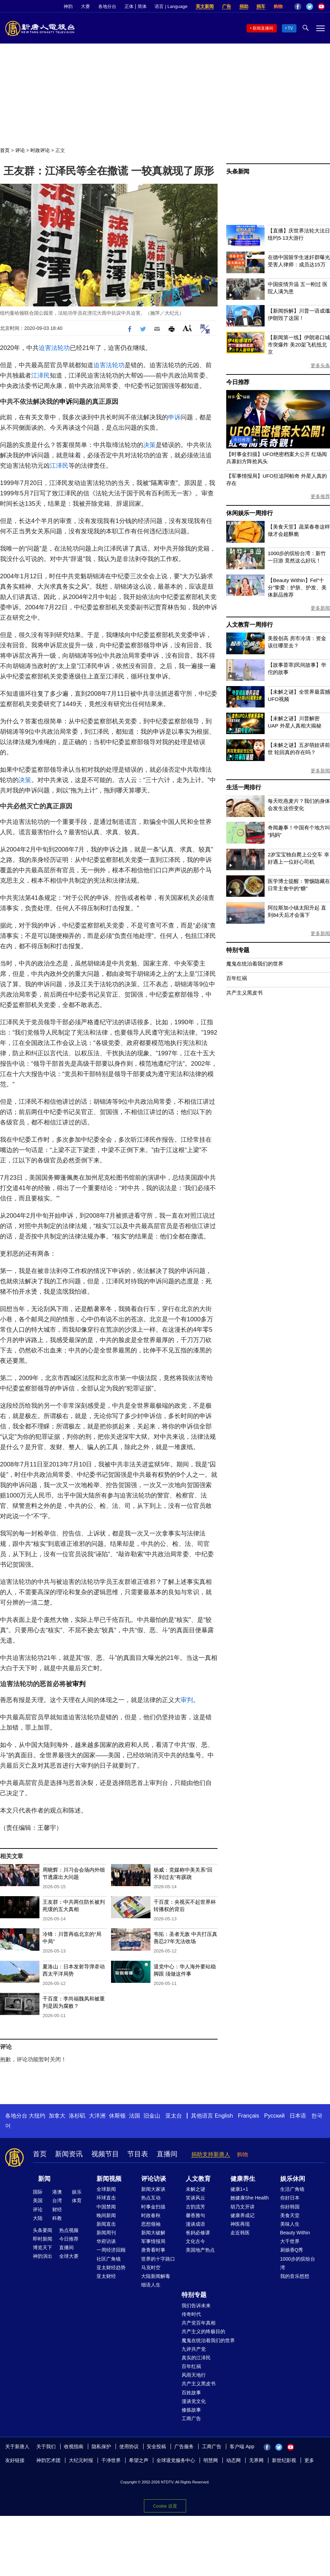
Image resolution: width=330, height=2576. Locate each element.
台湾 (57, 2200)
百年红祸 (236, 978)
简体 (142, 6)
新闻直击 (106, 2224)
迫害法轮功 (54, 347)
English (224, 2116)
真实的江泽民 (196, 2357)
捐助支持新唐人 (210, 2154)
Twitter (309, 6)
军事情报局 (153, 2241)
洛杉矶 (77, 2116)
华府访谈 (106, 2241)
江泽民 (40, 375)
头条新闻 (237, 171)
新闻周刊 (106, 2232)
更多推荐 (320, 496)
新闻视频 (109, 2178)
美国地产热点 (200, 2250)
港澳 (57, 2192)
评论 (20, 150)
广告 (226, 6)
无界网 (256, 2460)
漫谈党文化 (194, 2401)
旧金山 (152, 2116)
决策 (149, 444)
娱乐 (77, 2192)
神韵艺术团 (48, 2460)
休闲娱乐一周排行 (249, 513)
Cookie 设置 (165, 2506)
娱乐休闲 (292, 2178)
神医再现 (240, 2224)
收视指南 (73, 2446)
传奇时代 (191, 2314)
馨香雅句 (195, 2215)
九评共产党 (194, 2349)
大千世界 (290, 2241)
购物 (278, 6)
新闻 (44, 2178)
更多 (309, 2460)
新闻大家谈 (153, 2189)
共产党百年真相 (199, 2323)
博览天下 (42, 2247)
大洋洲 (97, 2116)
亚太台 (173, 2116)
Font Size (187, 328)
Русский (274, 2116)
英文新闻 (205, 6)
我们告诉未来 (196, 2305)
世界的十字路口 (158, 2259)
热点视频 (69, 2230)
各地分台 (107, 6)
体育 (77, 2200)
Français (248, 2116)
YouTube (321, 6)
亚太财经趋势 (111, 2267)
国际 (38, 2192)
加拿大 (57, 2116)
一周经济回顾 (111, 2250)
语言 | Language (171, 6)
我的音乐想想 (294, 2276)
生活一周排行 (243, 787)
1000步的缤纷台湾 (297, 2263)
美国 (38, 2200)
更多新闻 (320, 608)
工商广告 (191, 2418)
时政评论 (40, 150)
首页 (5, 150)
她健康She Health (249, 2197)
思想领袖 (151, 2224)
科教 (57, 2218)
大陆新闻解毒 (155, 2276)
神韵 (68, 6)
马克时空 (151, 2267)
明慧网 (210, 2460)
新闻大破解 (153, 2232)
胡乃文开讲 (242, 2206)
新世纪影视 (284, 2460)
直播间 (167, 2154)
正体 (129, 6)
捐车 (260, 6)
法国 (134, 2116)
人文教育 (198, 2178)
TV (290, 28)
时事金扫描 (153, 2206)
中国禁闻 (106, 2206)
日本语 (298, 2116)
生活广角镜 (292, 2189)
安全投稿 (156, 2446)
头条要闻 (42, 2230)
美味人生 (290, 2224)
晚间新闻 (106, 2215)
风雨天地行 (194, 2375)
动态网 (233, 2460)
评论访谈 (153, 2178)
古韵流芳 (195, 2206)
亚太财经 (106, 2276)
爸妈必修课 (198, 2232)
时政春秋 (151, 2215)
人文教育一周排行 (249, 624)
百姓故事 (191, 2392)
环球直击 (106, 2197)
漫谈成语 (195, 2224)
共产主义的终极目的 (203, 2331)
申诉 (65, 401)
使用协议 (129, 2446)
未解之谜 (195, 2189)
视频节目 (105, 2154)
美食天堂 (290, 2215)
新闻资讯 (69, 2154)
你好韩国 (290, 2206)
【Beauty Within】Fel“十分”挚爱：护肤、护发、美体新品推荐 (297, 587)
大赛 (85, 6)
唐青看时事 (153, 2250)
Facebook (297, 6)
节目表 (137, 2154)
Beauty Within (295, 2232)
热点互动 (151, 2197)
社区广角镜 (109, 2259)
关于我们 (46, 2446)
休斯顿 (117, 2116)
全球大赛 (69, 2256)
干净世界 (111, 2460)
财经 (57, 2209)
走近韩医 (240, 2232)
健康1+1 (239, 2189)
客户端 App (242, 2446)
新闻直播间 (263, 28)
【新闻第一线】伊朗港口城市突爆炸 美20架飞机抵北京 (299, 344)
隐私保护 (101, 2446)
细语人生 (151, 2285)
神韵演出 (42, 2256)
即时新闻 (42, 2239)
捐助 (243, 6)
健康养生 (242, 2178)
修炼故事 (191, 2410)
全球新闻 (106, 2189)
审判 (78, 1684)
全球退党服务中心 (175, 2460)
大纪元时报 (81, 2460)
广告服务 (184, 2446)
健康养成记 (242, 2215)
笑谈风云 (195, 2197)
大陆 (38, 2218)
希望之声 (138, 2460)
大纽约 (37, 2116)
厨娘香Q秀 (291, 2250)
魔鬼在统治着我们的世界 (254, 964)
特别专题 (237, 950)
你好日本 (290, 2197)
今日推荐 (237, 382)
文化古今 (195, 2241)
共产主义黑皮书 (244, 993)
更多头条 (320, 365)
